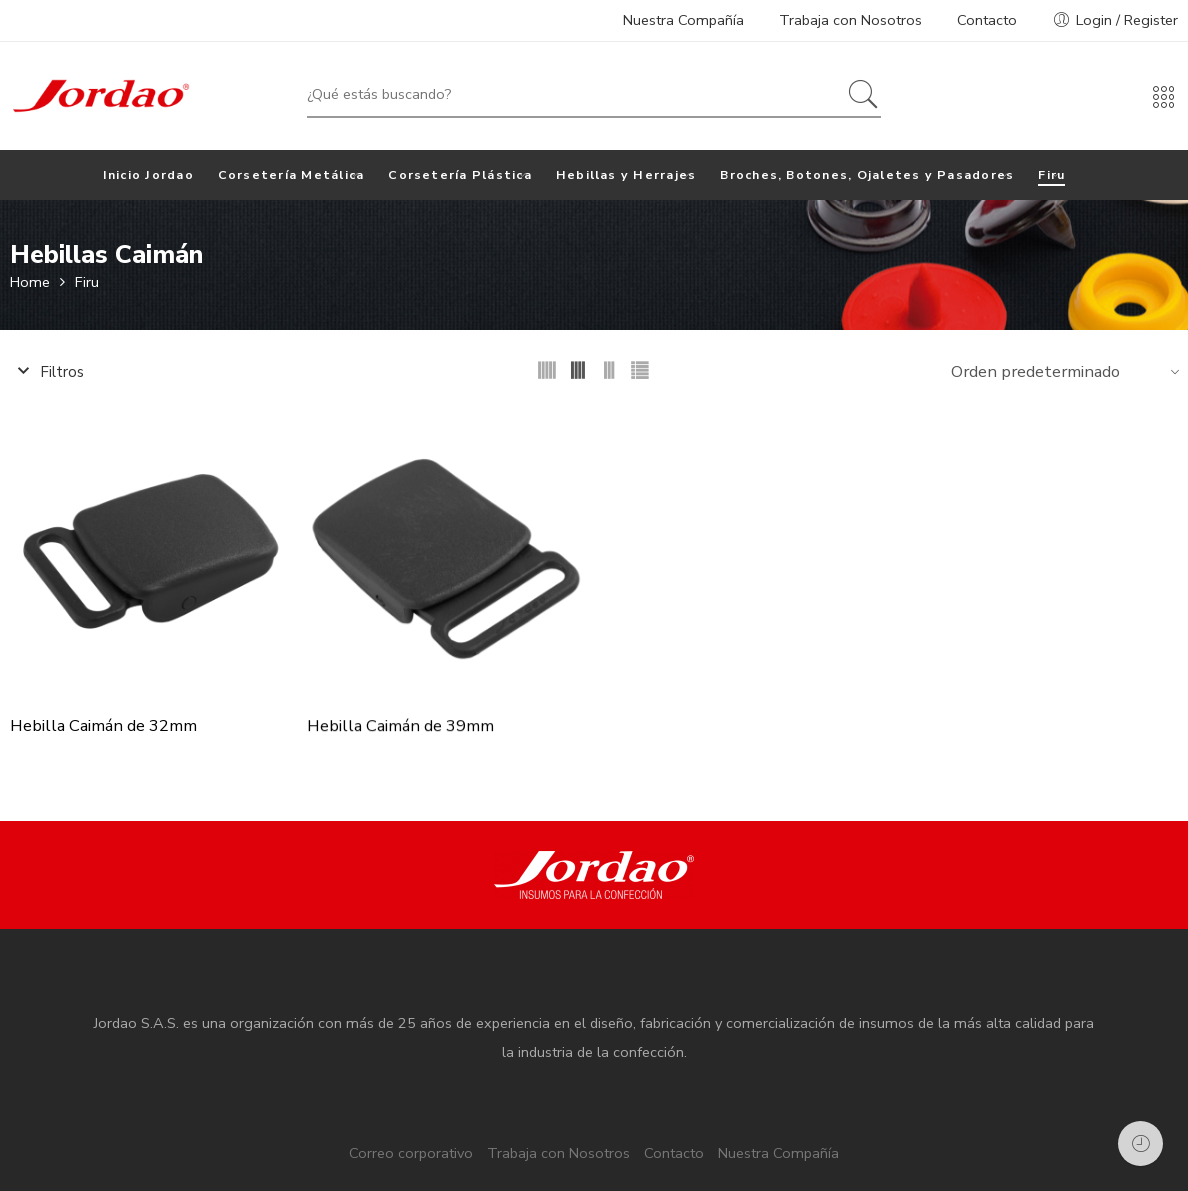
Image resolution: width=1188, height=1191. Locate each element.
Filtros (47, 372)
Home (30, 282)
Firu (87, 282)
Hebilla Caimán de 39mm (400, 728)
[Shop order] (1062, 371)
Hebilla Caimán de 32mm (103, 727)
